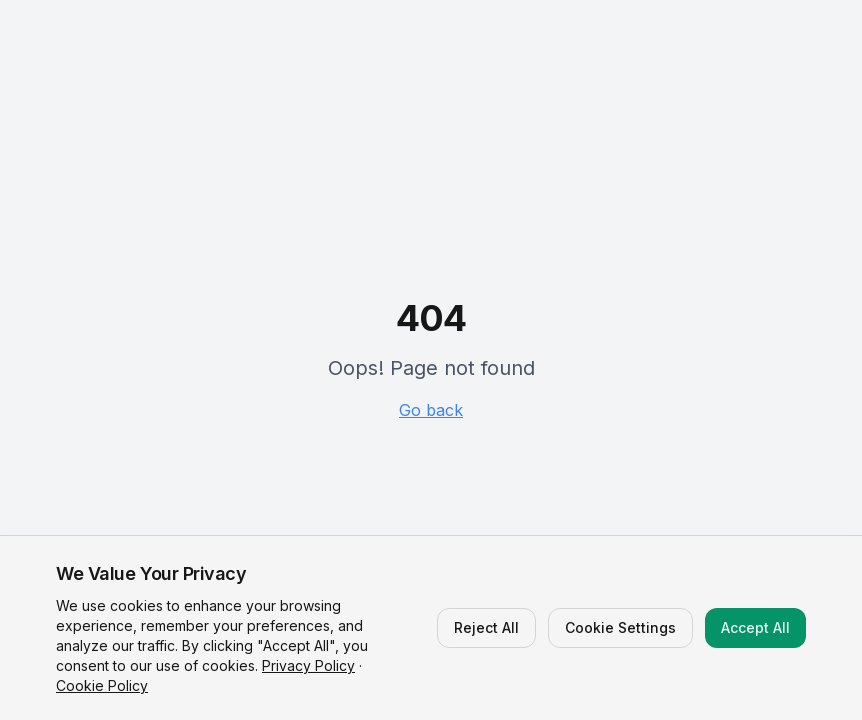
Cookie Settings (620, 627)
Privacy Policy (308, 665)
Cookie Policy (102, 685)
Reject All (486, 627)
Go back (431, 410)
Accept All (755, 627)
